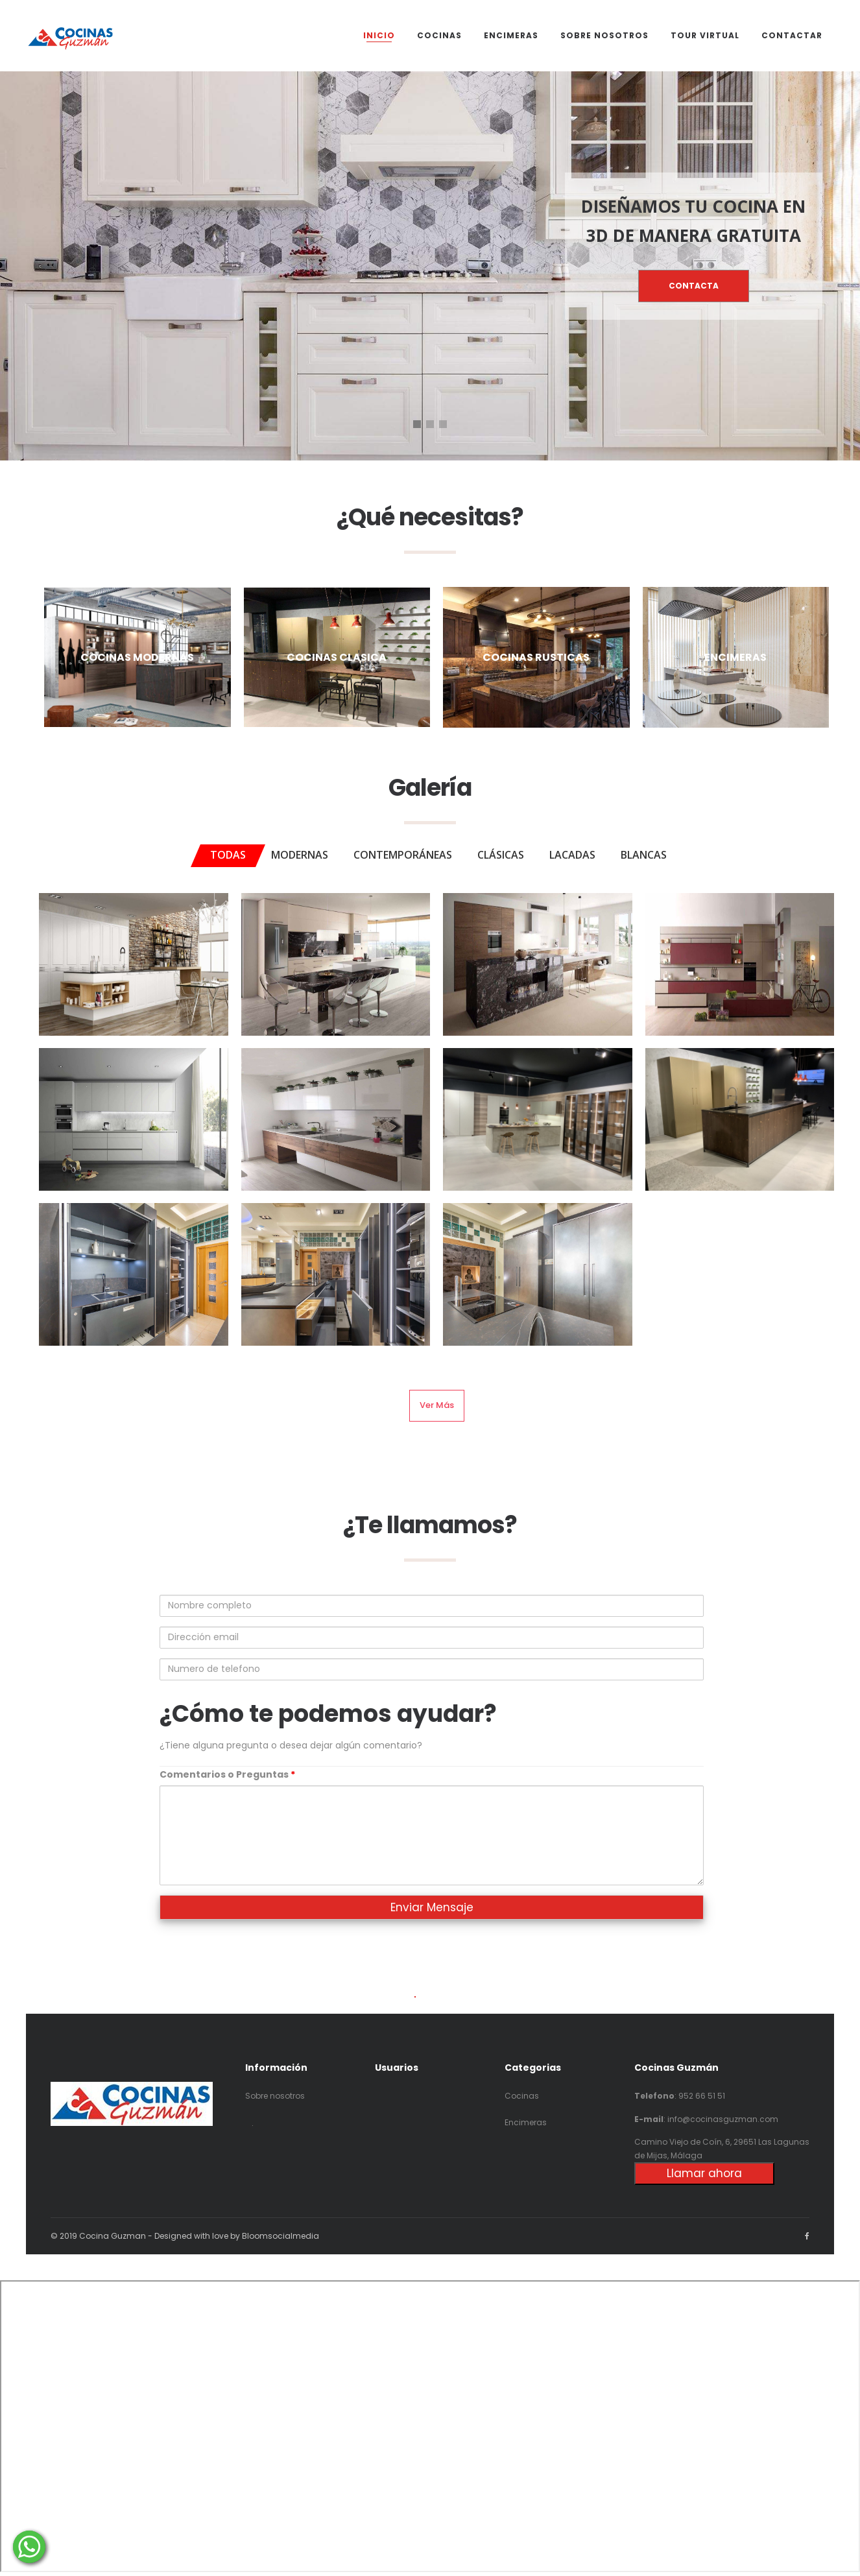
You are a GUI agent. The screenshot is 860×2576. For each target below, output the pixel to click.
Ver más (437, 1405)
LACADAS (572, 855)
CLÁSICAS (500, 855)
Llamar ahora (704, 2173)
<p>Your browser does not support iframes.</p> (430, 2426)
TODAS (228, 855)
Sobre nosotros (275, 2095)
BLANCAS (644, 855)
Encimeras (526, 2122)
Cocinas (522, 2095)
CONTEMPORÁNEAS (402, 855)
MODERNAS (299, 855)
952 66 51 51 (701, 2095)
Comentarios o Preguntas (227, 1774)
